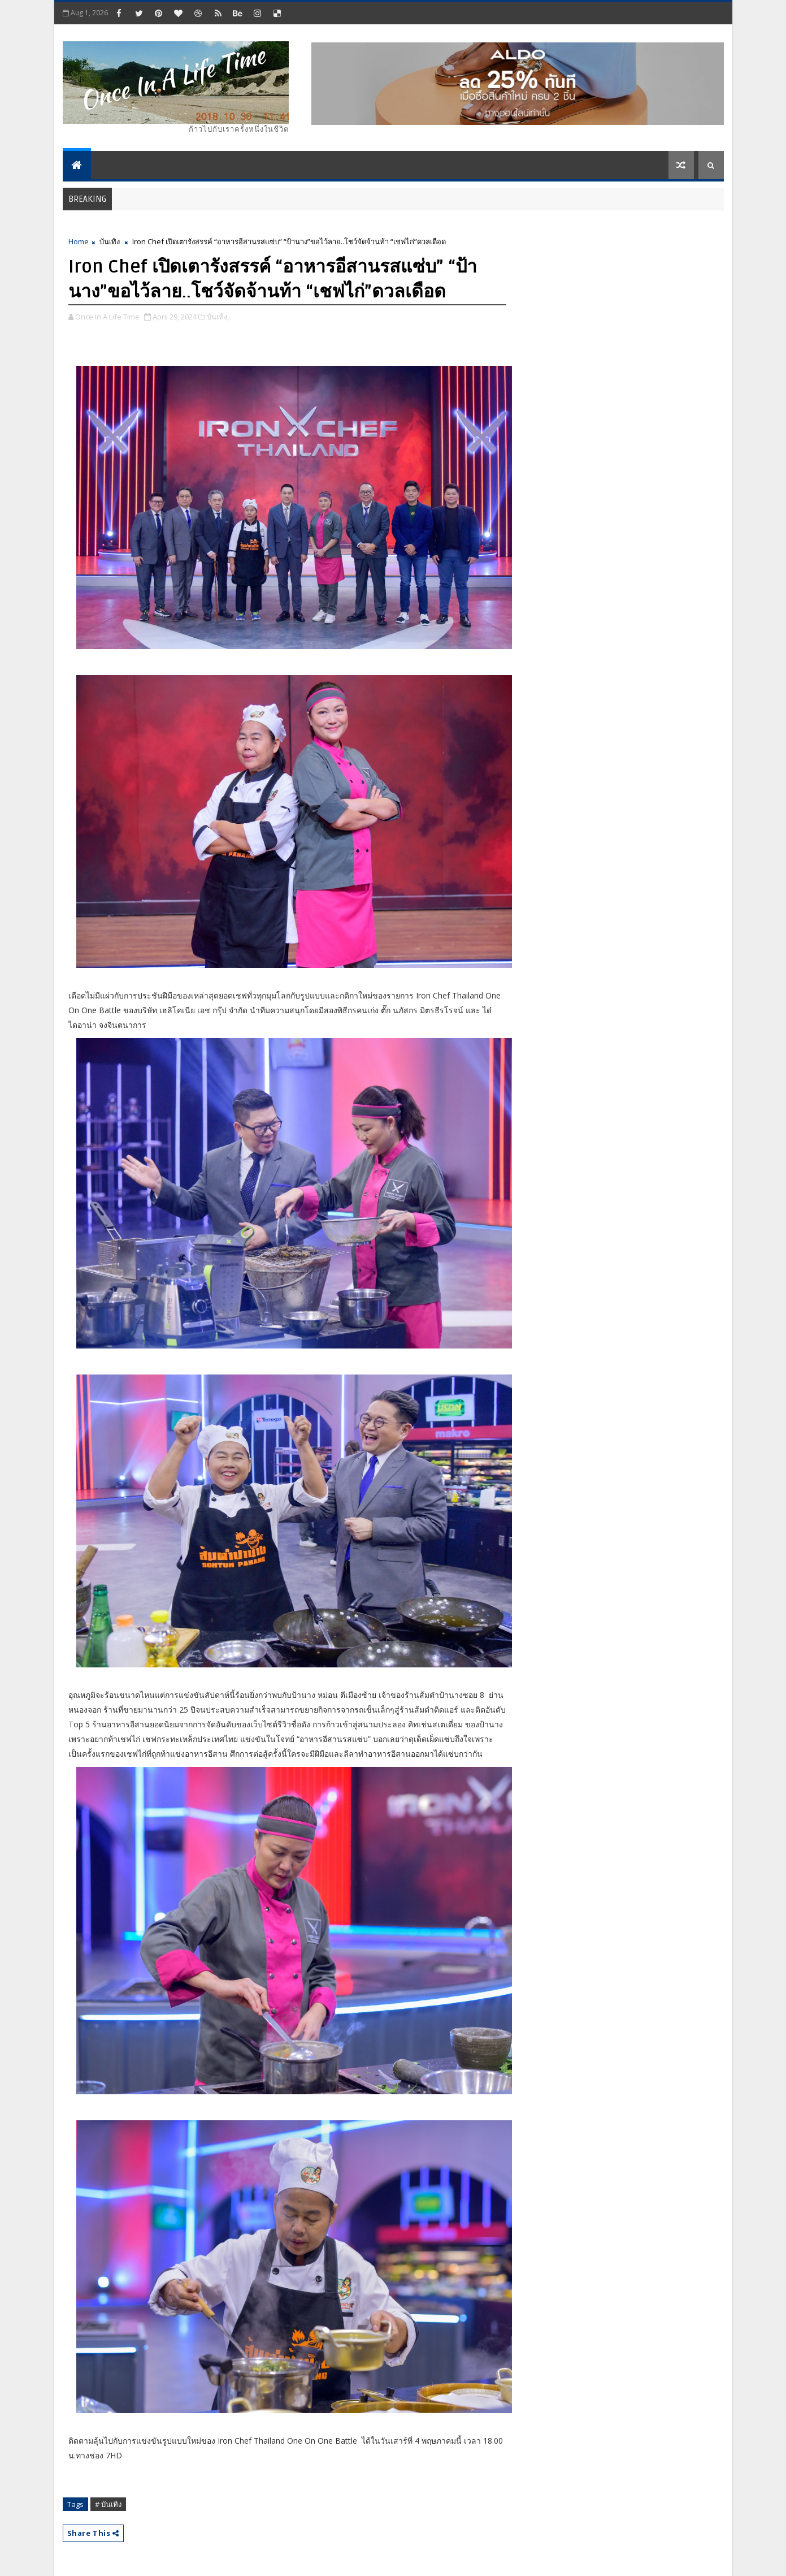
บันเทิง (109, 241)
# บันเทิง (108, 2504)
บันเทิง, (218, 317)
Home (78, 241)
